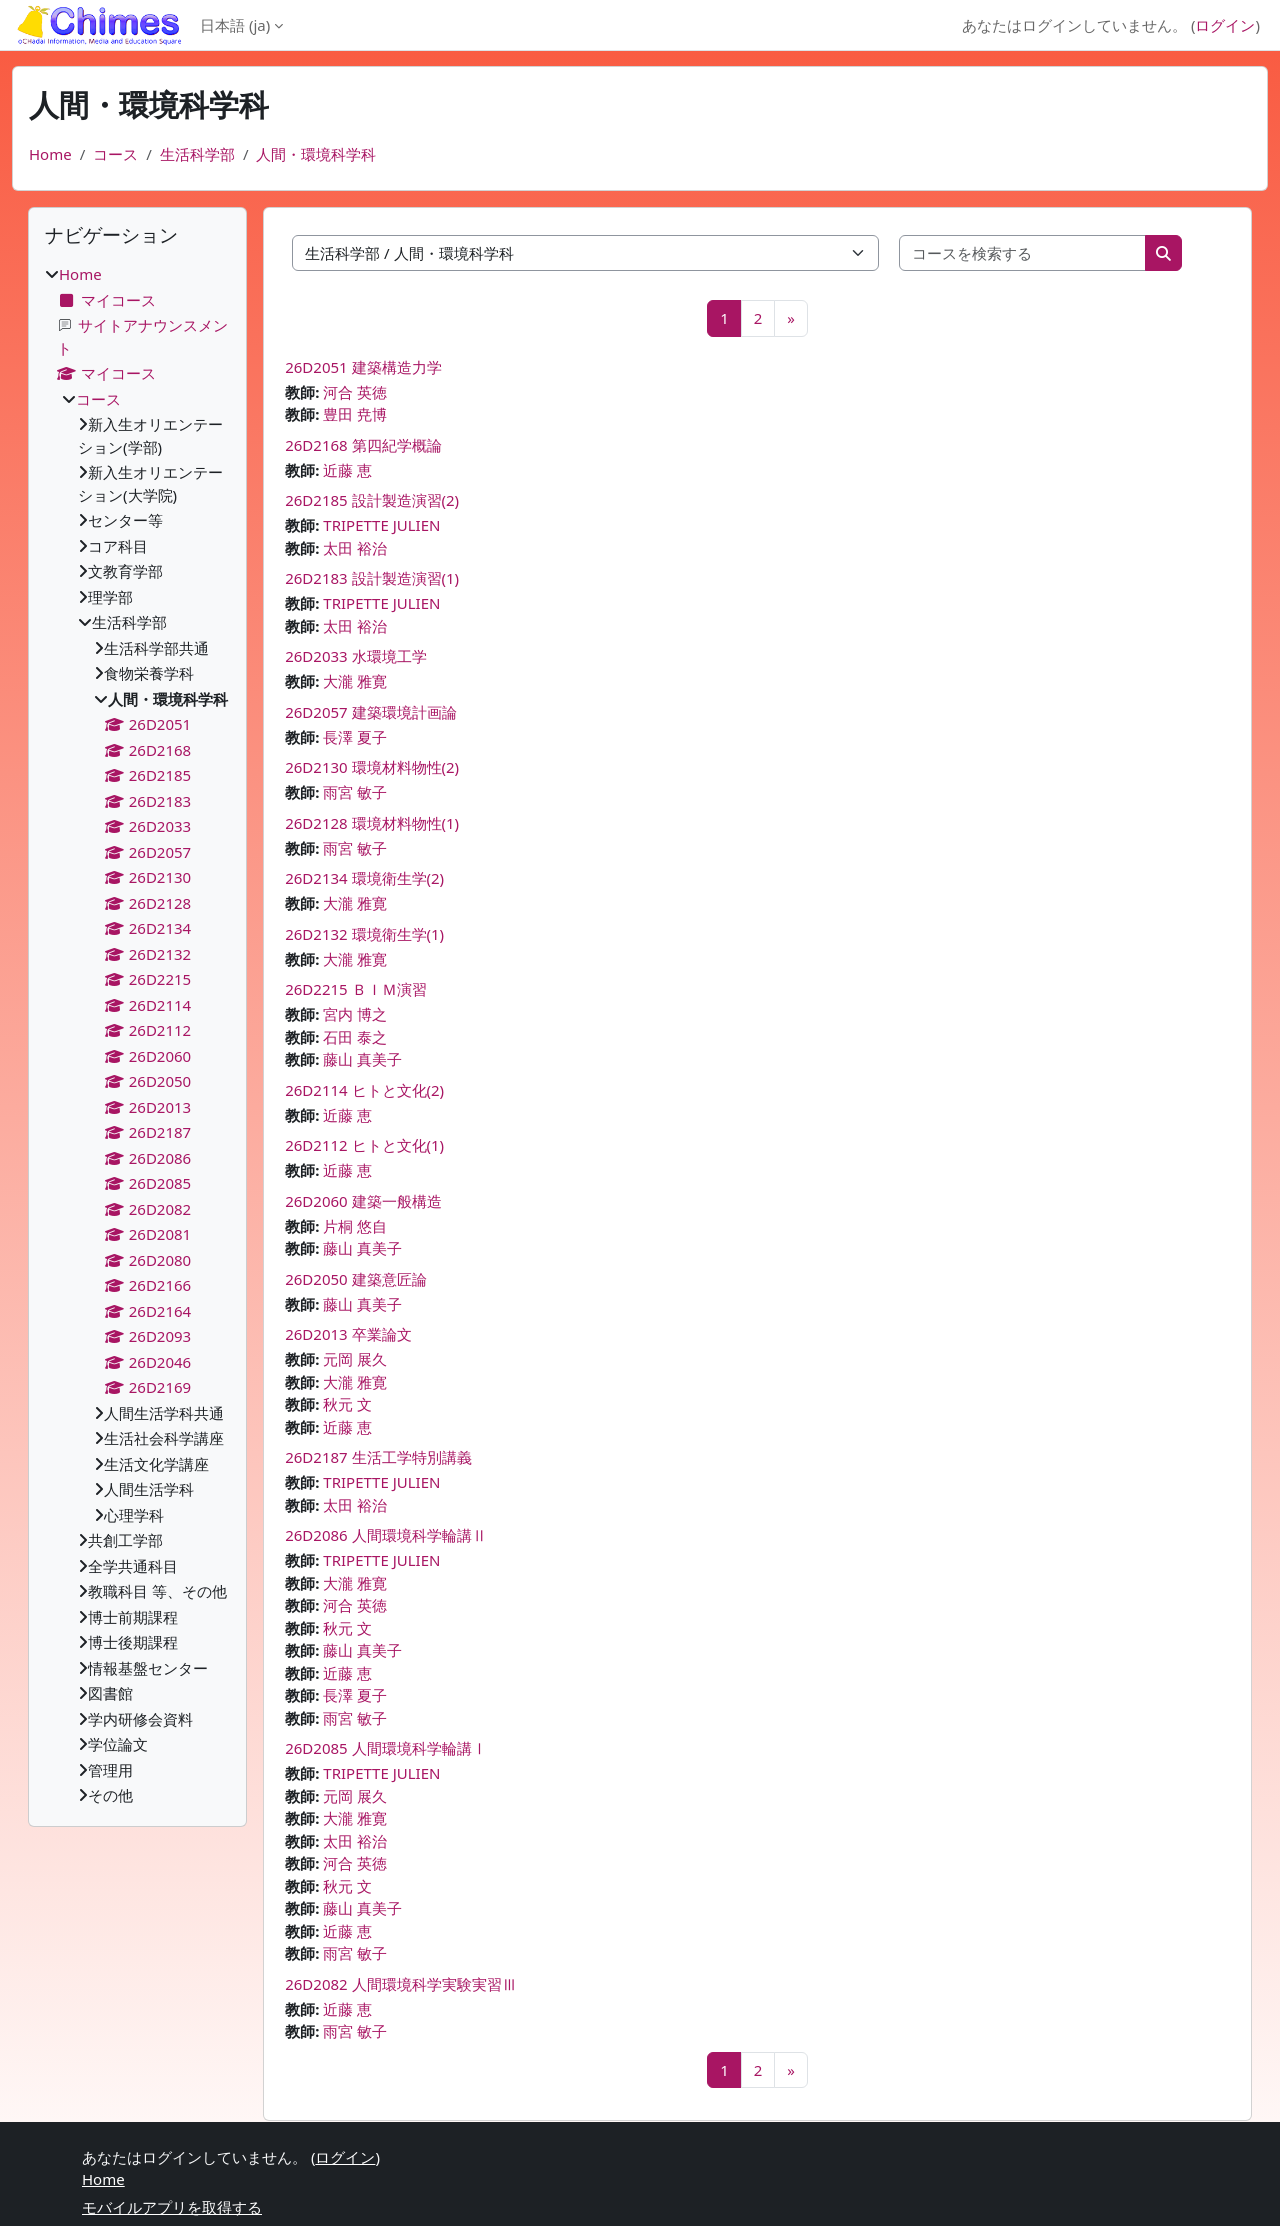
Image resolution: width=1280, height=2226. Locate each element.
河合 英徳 (355, 392)
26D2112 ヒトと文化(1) (364, 1145)
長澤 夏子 (355, 737)
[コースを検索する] (1023, 253)
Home (50, 154)
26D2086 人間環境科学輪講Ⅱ (385, 1535)
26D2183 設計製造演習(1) (372, 578)
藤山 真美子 (362, 1059)
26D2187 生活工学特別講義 (378, 1457)
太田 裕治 (355, 548)
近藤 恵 (347, 470)
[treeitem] (137, 1035)
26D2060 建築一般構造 (363, 1201)
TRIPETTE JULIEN (381, 525)
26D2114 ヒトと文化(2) (364, 1090)
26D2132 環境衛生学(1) (364, 934)
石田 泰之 (355, 1037)
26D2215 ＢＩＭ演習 (355, 989)
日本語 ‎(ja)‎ (235, 25)
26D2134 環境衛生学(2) (364, 878)
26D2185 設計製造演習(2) (372, 500)
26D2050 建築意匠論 (355, 1279)
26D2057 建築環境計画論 (370, 712)
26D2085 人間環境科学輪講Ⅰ (385, 1748)
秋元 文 (347, 1404)
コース (115, 154)
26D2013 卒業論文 (348, 1334)
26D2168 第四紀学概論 (363, 445)
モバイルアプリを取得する (172, 2207)
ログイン (1225, 25)
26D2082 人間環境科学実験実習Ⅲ (400, 1984)
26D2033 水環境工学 (355, 656)
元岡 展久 (355, 1359)
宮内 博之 (355, 1014)
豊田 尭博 (355, 414)
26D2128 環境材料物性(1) (372, 823)
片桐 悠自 (355, 1226)
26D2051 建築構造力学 (363, 367)
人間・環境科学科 (316, 154)
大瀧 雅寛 (355, 681)
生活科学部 (197, 154)
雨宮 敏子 (355, 792)
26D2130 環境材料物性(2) (372, 767)
